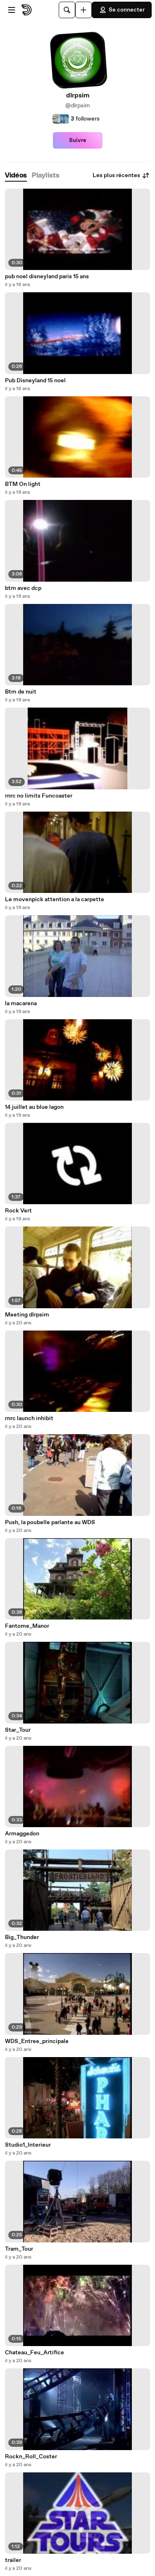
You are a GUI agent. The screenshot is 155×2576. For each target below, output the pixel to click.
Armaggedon (22, 1833)
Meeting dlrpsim (27, 1315)
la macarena (21, 1003)
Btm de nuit (20, 692)
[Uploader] (83, 10)
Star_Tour (18, 1730)
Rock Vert (18, 1211)
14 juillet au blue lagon (34, 1107)
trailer (13, 2560)
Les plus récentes (121, 175)
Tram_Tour (19, 2249)
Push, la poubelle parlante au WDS (50, 1522)
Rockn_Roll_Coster (31, 2456)
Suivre (77, 140)
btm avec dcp (23, 588)
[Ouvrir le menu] (11, 10)
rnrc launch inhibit (29, 1418)
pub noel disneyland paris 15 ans (47, 276)
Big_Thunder (22, 1937)
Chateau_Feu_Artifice (34, 2352)
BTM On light (23, 484)
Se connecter (122, 10)
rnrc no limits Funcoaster (38, 796)
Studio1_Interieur (28, 2145)
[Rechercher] (67, 10)
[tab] (16, 175)
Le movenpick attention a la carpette (54, 899)
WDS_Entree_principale (37, 2041)
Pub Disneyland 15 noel (35, 380)
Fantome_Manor (27, 1626)
